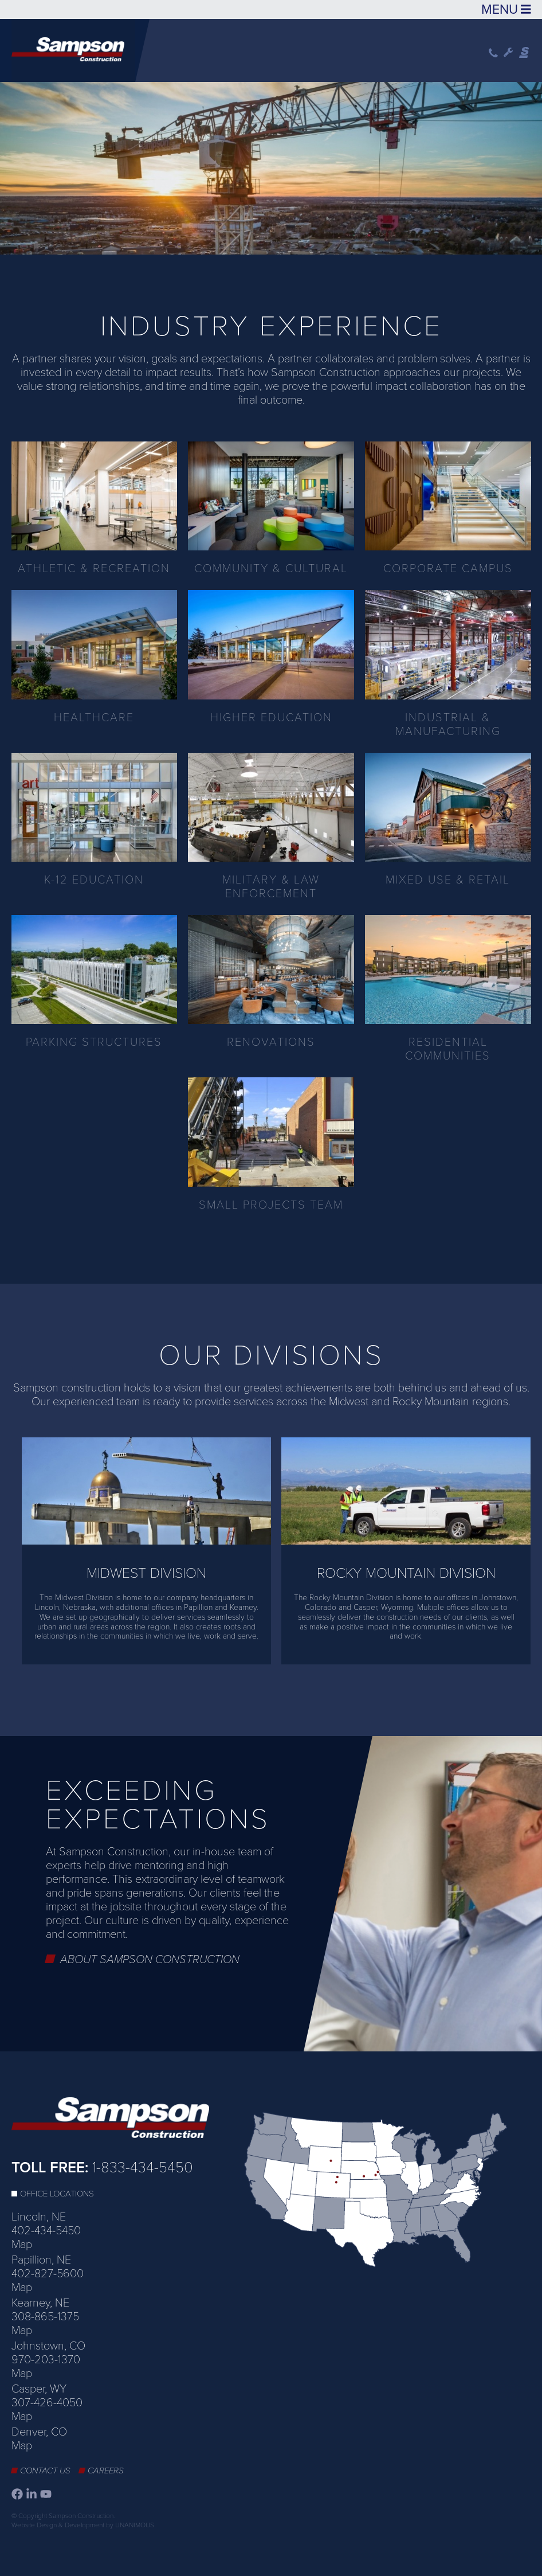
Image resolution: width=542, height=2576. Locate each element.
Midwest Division (146, 1573)
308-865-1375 (45, 2317)
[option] (271, 165)
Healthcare (94, 718)
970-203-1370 (45, 2360)
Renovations (271, 1042)
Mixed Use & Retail (448, 880)
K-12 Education (94, 880)
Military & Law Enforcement (271, 887)
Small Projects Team (271, 1205)
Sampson (525, 52)
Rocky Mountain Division (406, 1573)
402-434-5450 (46, 2231)
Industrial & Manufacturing (448, 724)
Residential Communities (447, 1049)
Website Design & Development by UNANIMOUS (82, 2525)
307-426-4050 (47, 2403)
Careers (106, 2470)
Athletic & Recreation (94, 569)
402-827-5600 (47, 2274)
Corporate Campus (448, 569)
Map (21, 2244)
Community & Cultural (271, 569)
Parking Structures (94, 1042)
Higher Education (271, 718)
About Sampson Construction (149, 1960)
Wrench (508, 52)
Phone (493, 53)
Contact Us (45, 2470)
